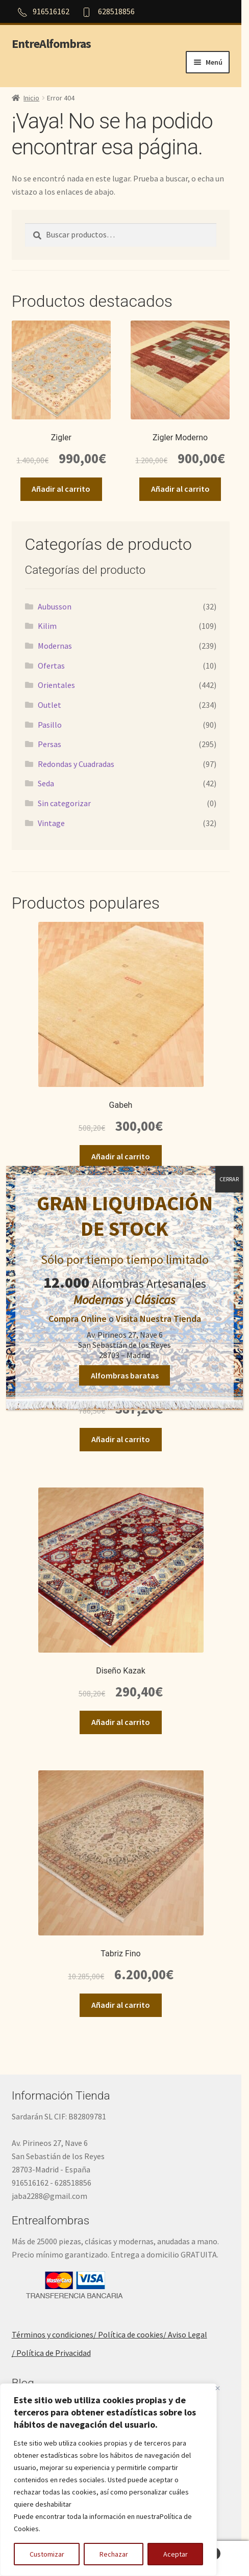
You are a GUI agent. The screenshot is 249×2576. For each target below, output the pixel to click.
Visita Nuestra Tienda (158, 1319)
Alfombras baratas (124, 1376)
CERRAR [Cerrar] (229, 1180)
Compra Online (77, 1319)
